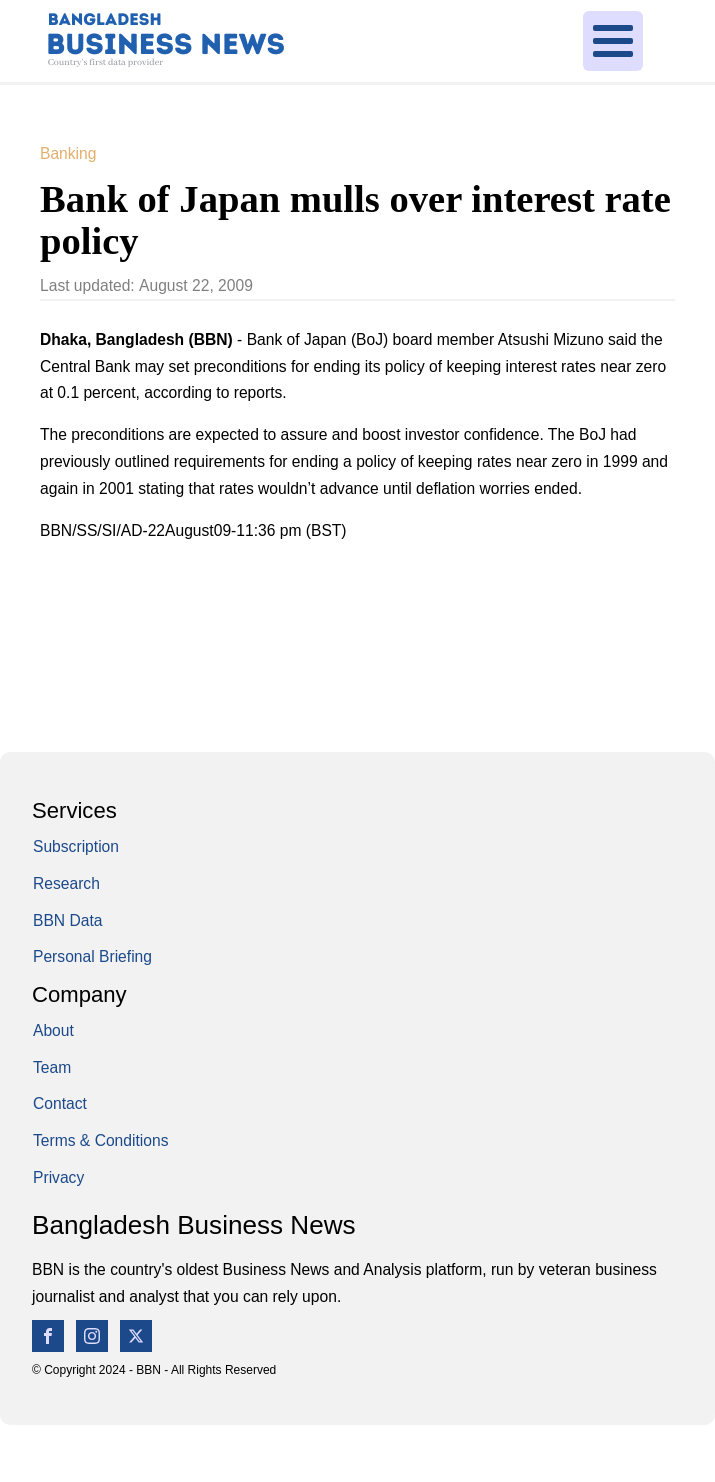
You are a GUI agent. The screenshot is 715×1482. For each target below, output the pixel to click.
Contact (60, 1103)
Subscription (76, 846)
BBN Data (67, 920)
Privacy (58, 1177)
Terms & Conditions (100, 1140)
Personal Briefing (92, 956)
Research (66, 883)
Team (52, 1067)
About (53, 1030)
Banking (68, 153)
